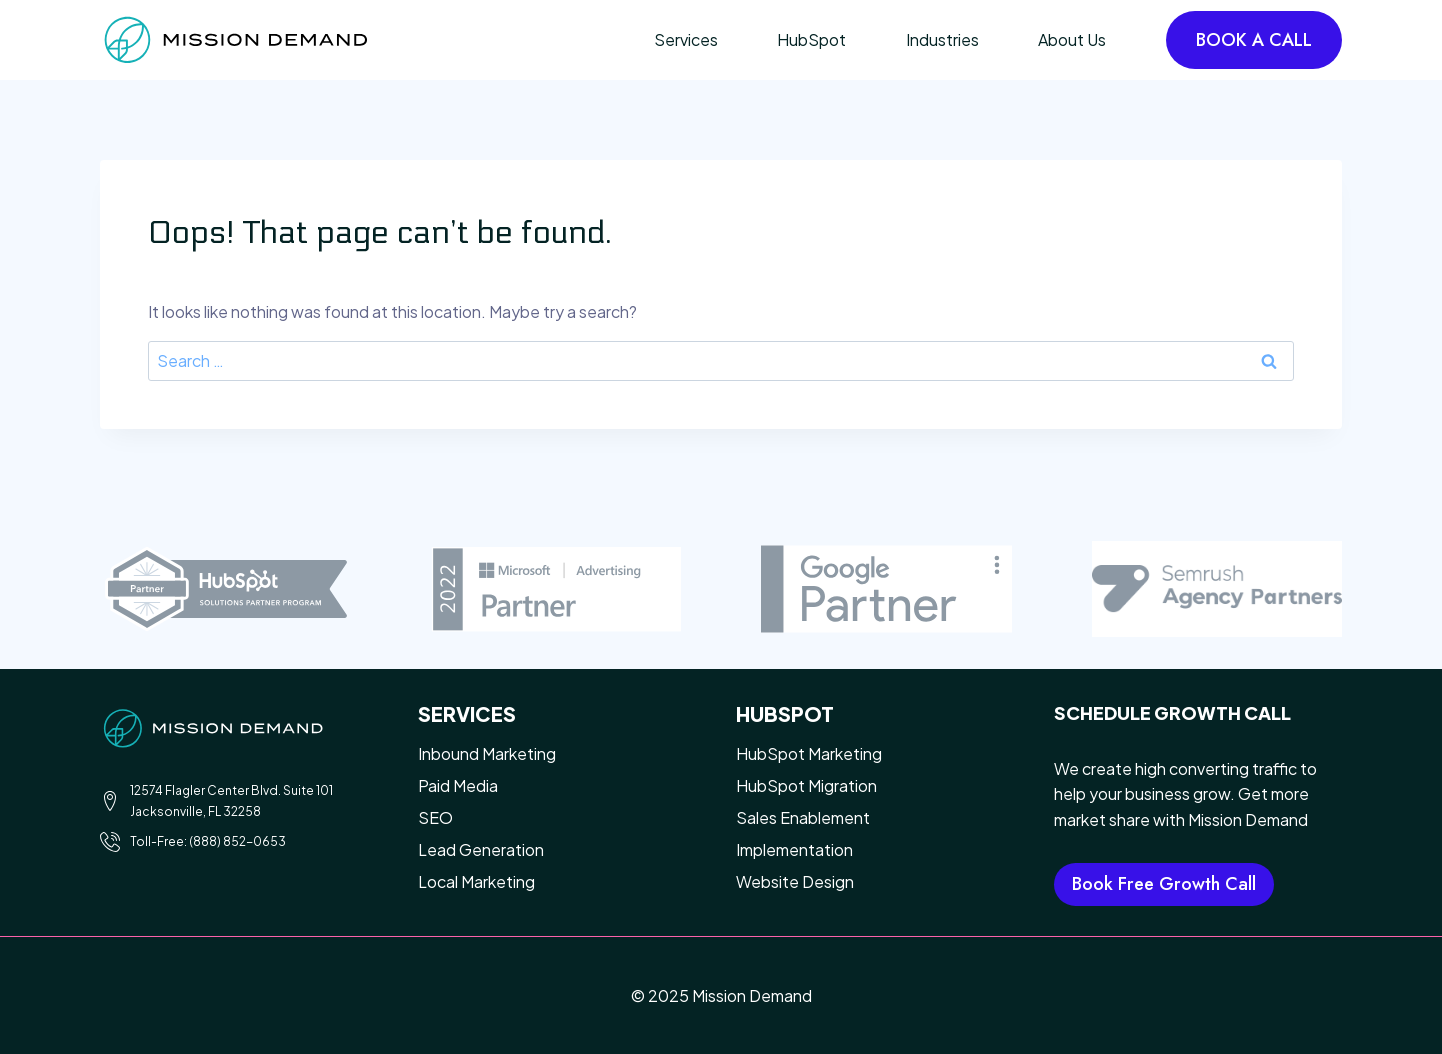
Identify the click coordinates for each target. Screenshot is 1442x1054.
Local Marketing (476, 881)
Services (686, 39)
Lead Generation (481, 849)
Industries (942, 39)
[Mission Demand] (235, 39)
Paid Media (458, 785)
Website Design (795, 881)
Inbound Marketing (487, 753)
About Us (1072, 39)
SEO (435, 817)
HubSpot (811, 39)
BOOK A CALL (1254, 40)
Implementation (794, 849)
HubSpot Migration (806, 785)
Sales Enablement (803, 817)
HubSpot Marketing (809, 753)
